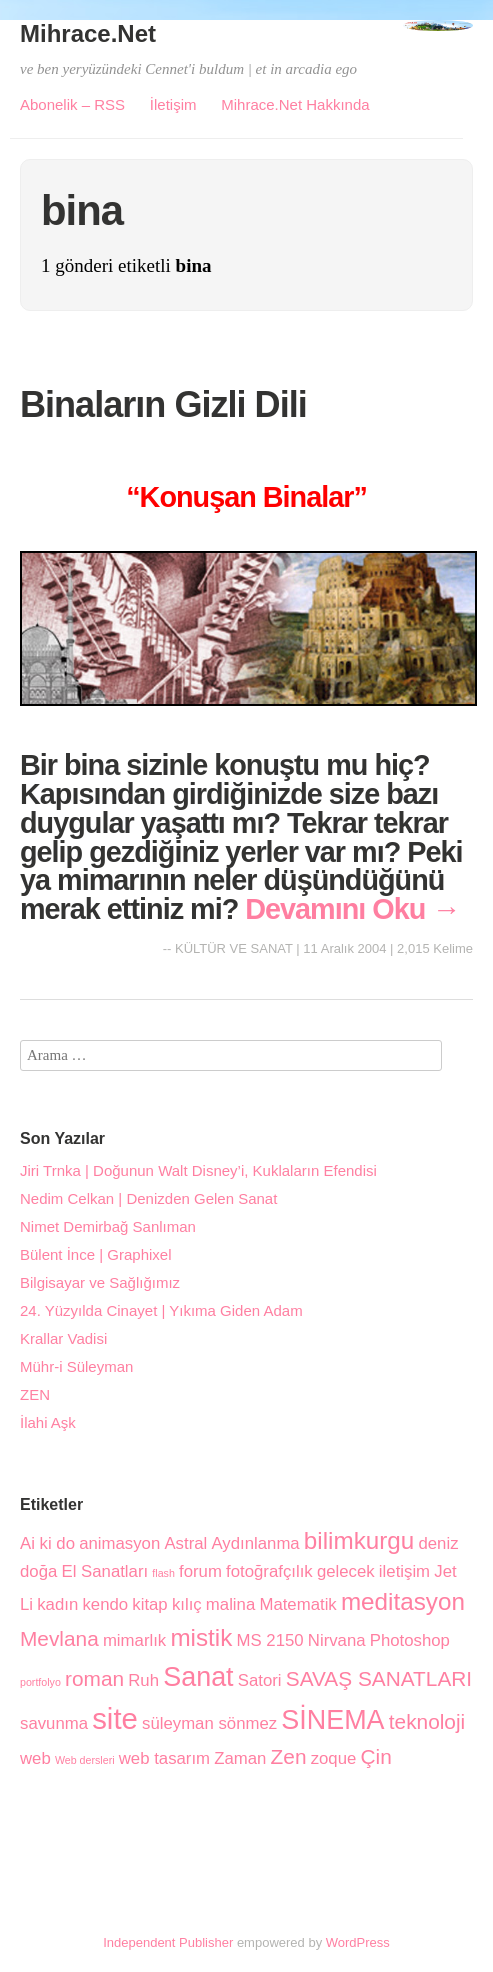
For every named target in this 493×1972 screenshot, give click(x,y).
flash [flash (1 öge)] (163, 1573)
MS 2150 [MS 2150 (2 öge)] (270, 1640)
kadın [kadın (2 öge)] (57, 1604)
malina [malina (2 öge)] (230, 1604)
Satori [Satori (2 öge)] (260, 1680)
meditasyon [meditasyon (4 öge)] (403, 1601)
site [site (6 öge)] (115, 1718)
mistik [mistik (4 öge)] (201, 1637)
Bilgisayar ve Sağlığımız (100, 1282)
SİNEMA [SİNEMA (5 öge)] (332, 1720)
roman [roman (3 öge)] (94, 1678)
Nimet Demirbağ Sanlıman (108, 1226)
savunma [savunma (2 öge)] (54, 1723)
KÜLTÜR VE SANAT (234, 948)
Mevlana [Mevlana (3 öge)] (59, 1638)
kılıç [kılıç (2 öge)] (187, 1604)
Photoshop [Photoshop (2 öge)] (410, 1640)
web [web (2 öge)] (35, 1758)
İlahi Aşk (48, 1422)
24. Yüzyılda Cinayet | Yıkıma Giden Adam (161, 1310)
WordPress (358, 1942)
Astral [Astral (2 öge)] (185, 1543)
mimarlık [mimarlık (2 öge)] (134, 1640)
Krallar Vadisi (63, 1338)
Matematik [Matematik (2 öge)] (297, 1604)
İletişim (173, 104)
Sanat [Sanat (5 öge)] (198, 1677)
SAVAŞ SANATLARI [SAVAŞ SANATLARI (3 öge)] (379, 1678)
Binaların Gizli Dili (163, 404)
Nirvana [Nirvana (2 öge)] (337, 1640)
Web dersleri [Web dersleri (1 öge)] (85, 1760)
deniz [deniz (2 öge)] (438, 1543)
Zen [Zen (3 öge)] (289, 1756)
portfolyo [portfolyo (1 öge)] (40, 1682)
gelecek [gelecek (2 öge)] (346, 1571)
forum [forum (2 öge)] (200, 1571)
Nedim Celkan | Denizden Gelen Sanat (148, 1198)
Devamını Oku (352, 909)
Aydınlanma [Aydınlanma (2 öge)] (255, 1543)
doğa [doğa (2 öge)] (38, 1571)
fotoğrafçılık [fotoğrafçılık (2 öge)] (269, 1571)
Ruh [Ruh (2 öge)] (143, 1680)
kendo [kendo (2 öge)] (105, 1604)
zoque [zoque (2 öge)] (334, 1758)
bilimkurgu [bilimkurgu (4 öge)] (359, 1540)
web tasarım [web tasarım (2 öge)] (164, 1758)
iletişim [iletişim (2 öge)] (404, 1571)
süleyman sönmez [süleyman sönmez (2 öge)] (209, 1723)
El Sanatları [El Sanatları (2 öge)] (104, 1571)
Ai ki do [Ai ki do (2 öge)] (47, 1543)
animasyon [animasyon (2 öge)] (119, 1543)
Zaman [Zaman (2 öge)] (240, 1758)
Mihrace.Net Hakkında (295, 104)
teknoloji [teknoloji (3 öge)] (427, 1721)
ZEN (35, 1394)
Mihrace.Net (88, 33)
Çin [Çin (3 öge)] (376, 1756)
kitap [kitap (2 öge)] (149, 1604)
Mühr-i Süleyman (76, 1366)
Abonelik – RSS (72, 104)
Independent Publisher (168, 1942)
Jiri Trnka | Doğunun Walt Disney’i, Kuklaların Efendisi (198, 1170)
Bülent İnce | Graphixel (95, 1254)
